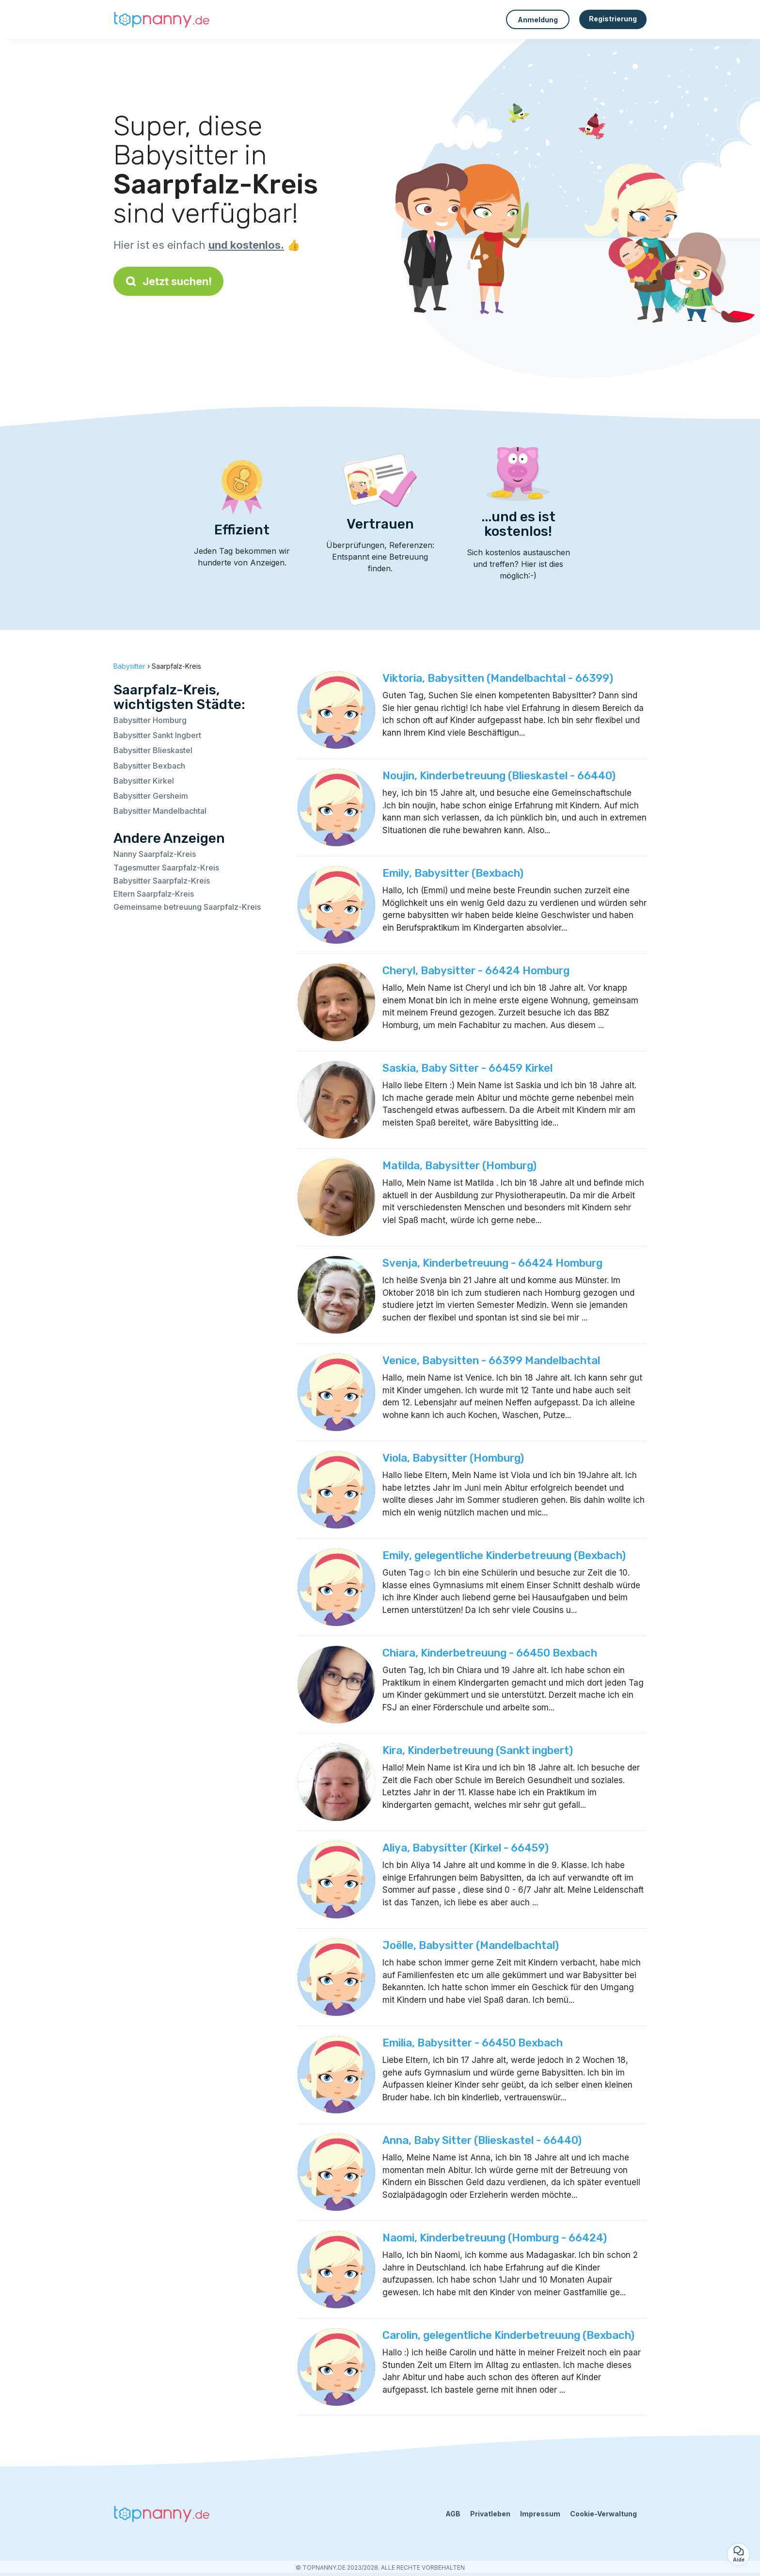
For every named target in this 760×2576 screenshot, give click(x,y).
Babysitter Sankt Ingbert (157, 735)
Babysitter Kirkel (143, 781)
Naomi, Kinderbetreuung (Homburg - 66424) (494, 2237)
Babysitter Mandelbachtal (159, 811)
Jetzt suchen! (168, 281)
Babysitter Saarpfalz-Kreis (161, 881)
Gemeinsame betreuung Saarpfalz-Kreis (187, 907)
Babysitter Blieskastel (152, 750)
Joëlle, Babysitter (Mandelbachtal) (470, 1945)
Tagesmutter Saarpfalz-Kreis (166, 867)
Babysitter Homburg (150, 720)
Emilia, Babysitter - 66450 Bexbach (472, 2042)
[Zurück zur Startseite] (161, 19)
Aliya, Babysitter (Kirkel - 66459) (465, 1847)
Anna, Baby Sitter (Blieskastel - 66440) (482, 2140)
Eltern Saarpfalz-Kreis (153, 894)
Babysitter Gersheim (150, 796)
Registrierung (613, 19)
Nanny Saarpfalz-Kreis (154, 854)
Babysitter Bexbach (149, 766)
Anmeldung (538, 20)
